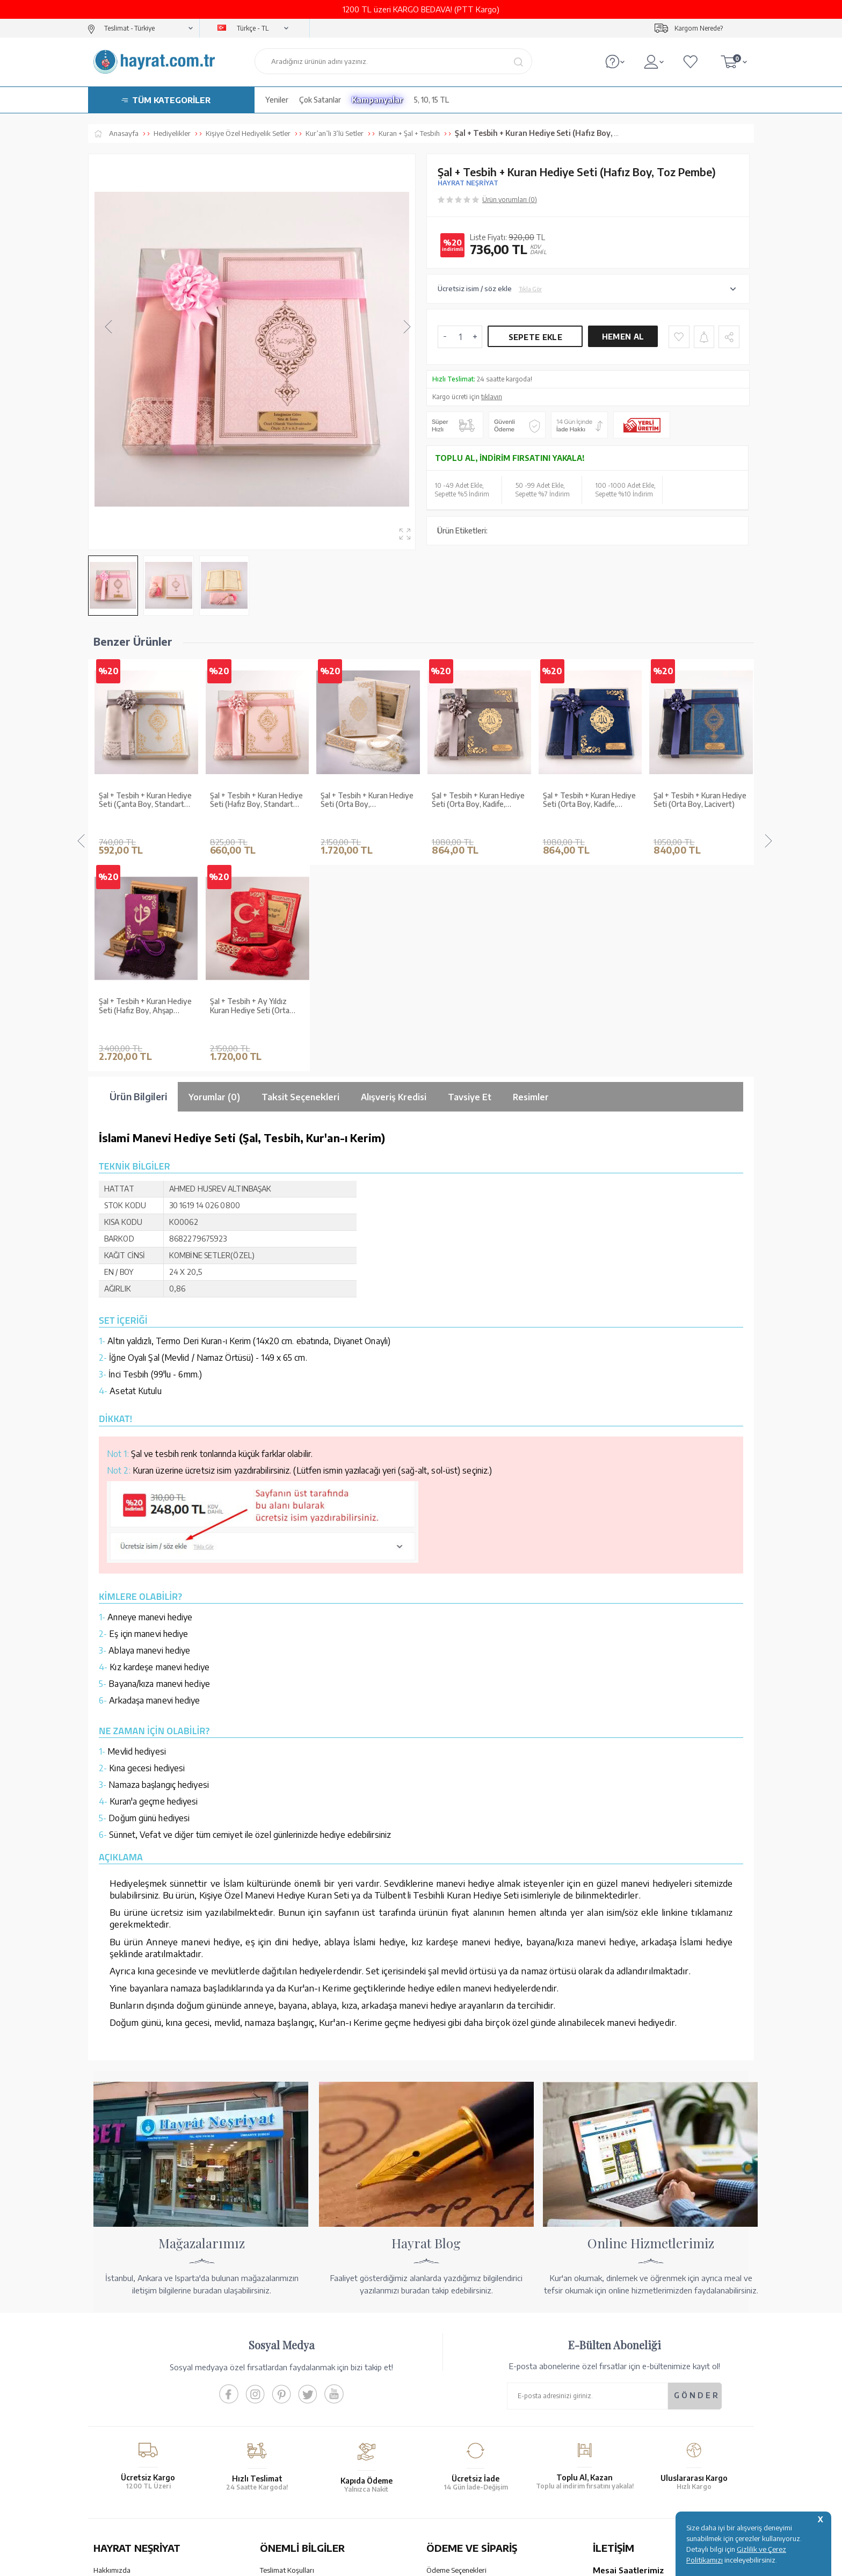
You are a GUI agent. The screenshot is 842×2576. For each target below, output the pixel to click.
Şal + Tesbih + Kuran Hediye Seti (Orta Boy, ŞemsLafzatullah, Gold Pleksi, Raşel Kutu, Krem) (256, 800)
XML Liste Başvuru (122, 2389)
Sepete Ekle (535, 337)
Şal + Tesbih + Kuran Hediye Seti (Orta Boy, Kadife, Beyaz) (700, 800)
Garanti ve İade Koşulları (298, 2361)
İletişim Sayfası (616, 2439)
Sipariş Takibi (446, 2411)
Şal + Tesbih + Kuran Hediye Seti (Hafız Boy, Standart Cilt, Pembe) (145, 800)
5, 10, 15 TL (431, 99)
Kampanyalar (377, 99)
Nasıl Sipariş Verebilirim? (464, 2439)
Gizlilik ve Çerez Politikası (299, 2403)
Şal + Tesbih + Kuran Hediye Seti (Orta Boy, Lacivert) (589, 800)
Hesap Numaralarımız (459, 2361)
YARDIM (457, 2482)
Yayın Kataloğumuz (123, 2417)
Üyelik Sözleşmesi (288, 2389)
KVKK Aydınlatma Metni (297, 2417)
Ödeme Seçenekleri (456, 2347)
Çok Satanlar (320, 99)
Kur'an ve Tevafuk (121, 2403)
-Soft (367, 2562)
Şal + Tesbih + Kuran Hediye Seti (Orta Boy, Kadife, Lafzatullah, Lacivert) (478, 800)
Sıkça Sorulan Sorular (292, 2431)
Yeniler (276, 99)
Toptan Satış (112, 2375)
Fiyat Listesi (111, 2431)
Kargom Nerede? (698, 28)
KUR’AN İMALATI (141, 2482)
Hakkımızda (111, 2347)
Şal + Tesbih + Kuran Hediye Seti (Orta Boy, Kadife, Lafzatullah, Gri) (367, 800)
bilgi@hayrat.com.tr (624, 2425)
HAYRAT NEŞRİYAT (468, 183)
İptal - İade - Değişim (458, 2425)
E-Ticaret (392, 2562)
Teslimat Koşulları (287, 2347)
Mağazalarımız (116, 2361)
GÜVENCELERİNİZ (313, 2482)
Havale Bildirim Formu (460, 2375)
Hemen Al (623, 336)
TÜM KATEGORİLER (171, 100)
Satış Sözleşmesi (285, 2375)
